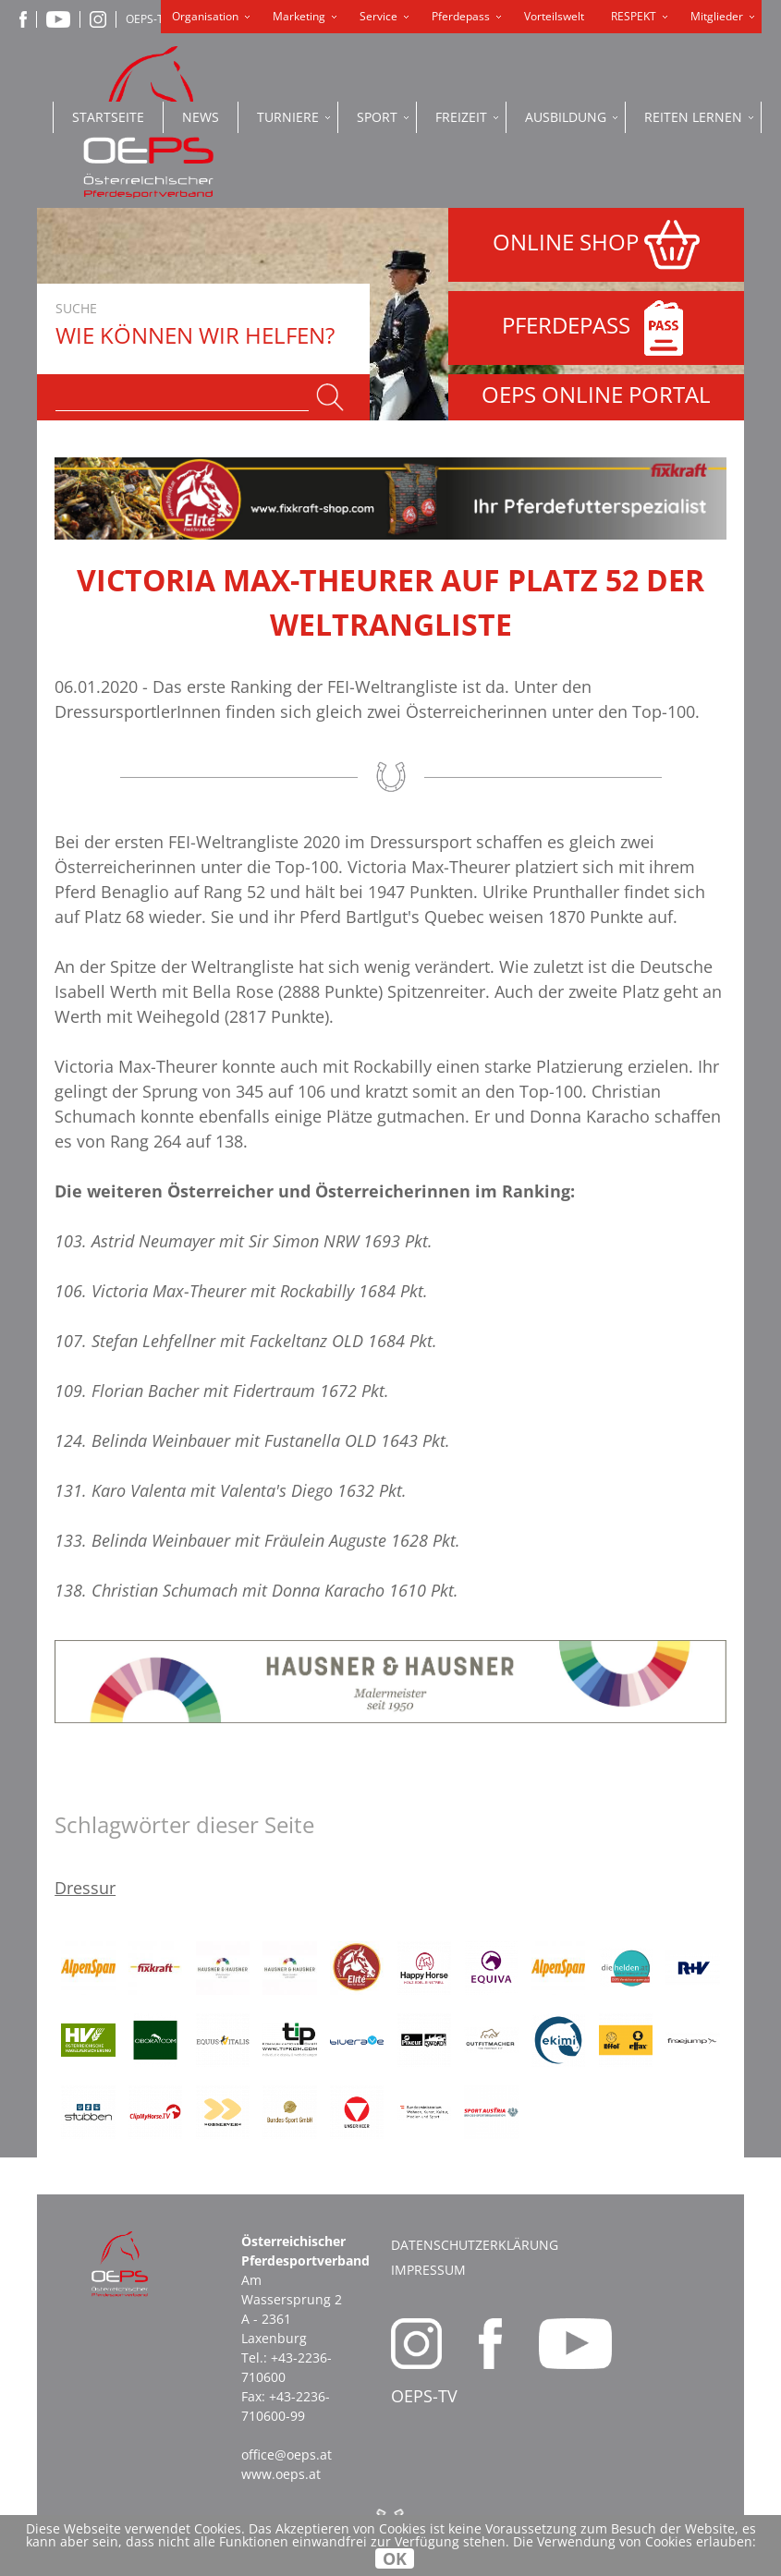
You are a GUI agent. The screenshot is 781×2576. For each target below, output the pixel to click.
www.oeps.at (281, 2474)
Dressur (85, 1888)
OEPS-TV (148, 19)
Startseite (108, 117)
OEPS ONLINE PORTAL (596, 394)
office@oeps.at (286, 2454)
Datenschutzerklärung (474, 2245)
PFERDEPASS (596, 328)
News (200, 117)
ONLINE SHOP (596, 245)
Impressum (428, 2269)
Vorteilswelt (554, 16)
